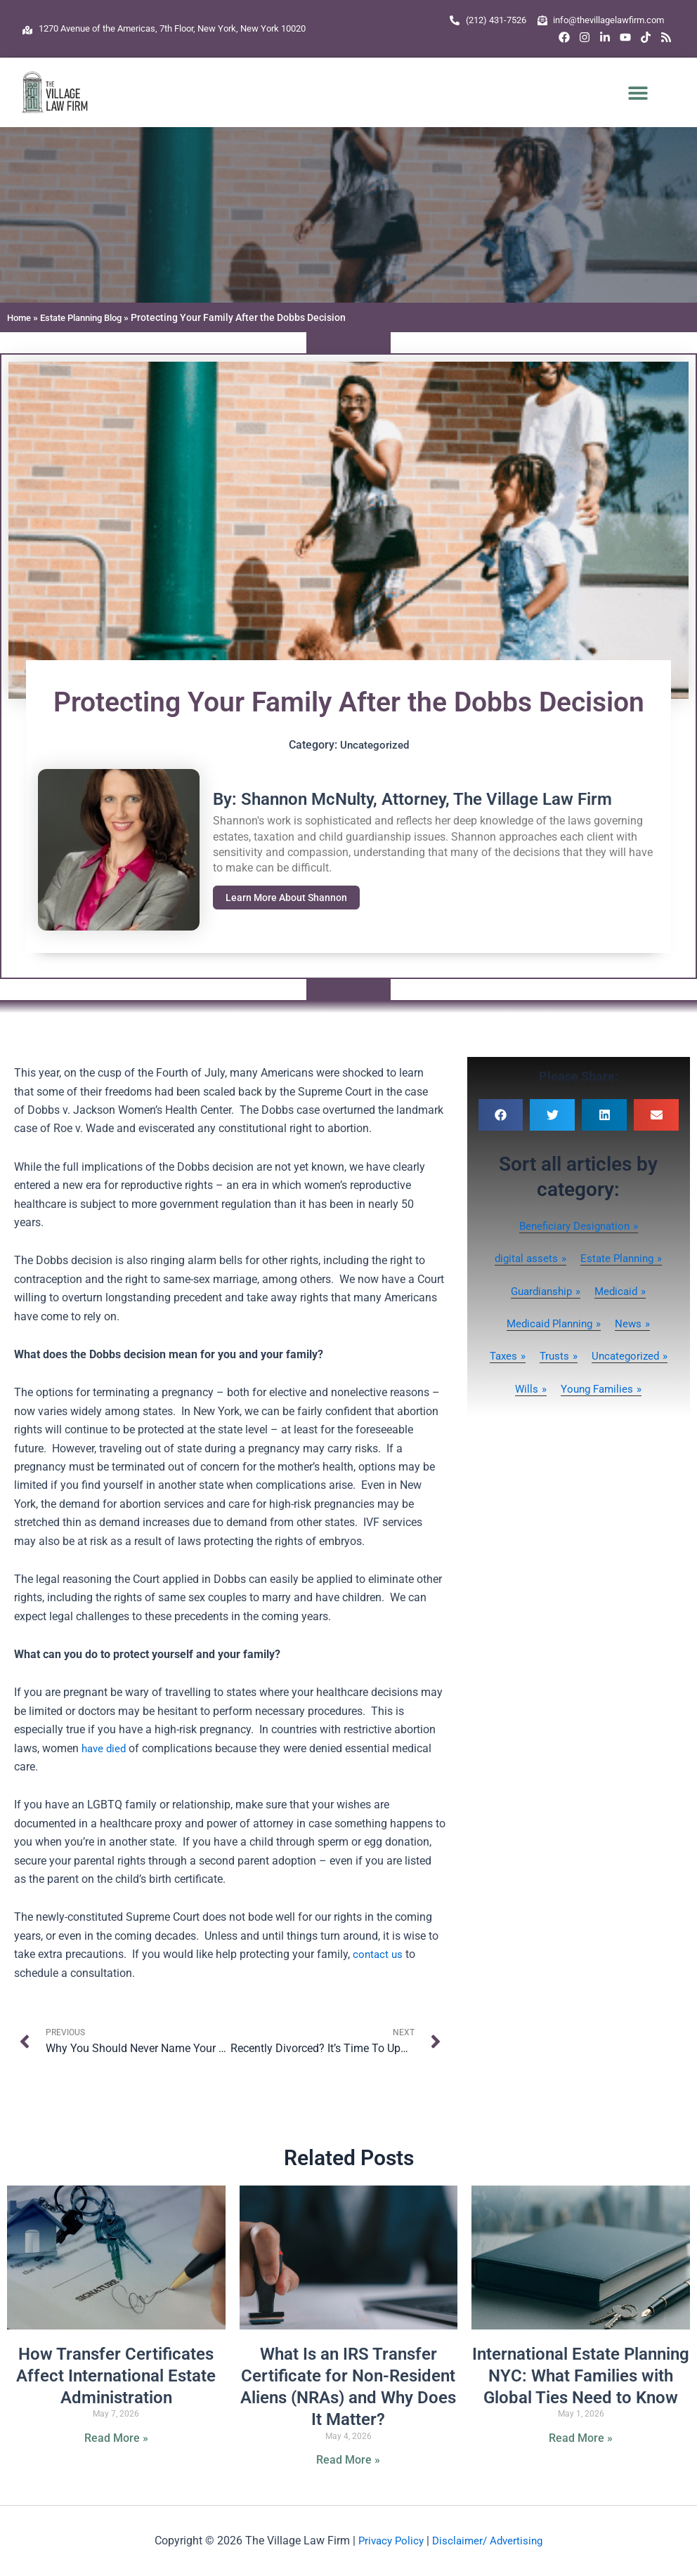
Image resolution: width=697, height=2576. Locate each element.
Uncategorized (374, 744)
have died (105, 1748)
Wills (621, 1388)
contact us (379, 1954)
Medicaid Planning (548, 1323)
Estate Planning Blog (89, 317)
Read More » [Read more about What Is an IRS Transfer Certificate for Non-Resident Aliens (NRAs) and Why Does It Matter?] (348, 2460)
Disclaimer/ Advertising (489, 2540)
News (632, 1323)
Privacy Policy (388, 2540)
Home (20, 317)
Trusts (600, 1355)
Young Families (573, 1421)
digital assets (523, 1258)
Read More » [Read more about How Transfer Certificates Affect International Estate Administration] (116, 2438)
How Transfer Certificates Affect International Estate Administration (116, 2376)
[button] (638, 92)
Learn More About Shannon (290, 897)
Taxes (546, 1355)
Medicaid (618, 1291)
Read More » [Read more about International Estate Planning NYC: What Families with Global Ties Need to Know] (581, 2438)
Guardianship (539, 1291)
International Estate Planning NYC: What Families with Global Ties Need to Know (580, 2376)
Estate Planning (619, 1258)
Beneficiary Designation (573, 1226)
